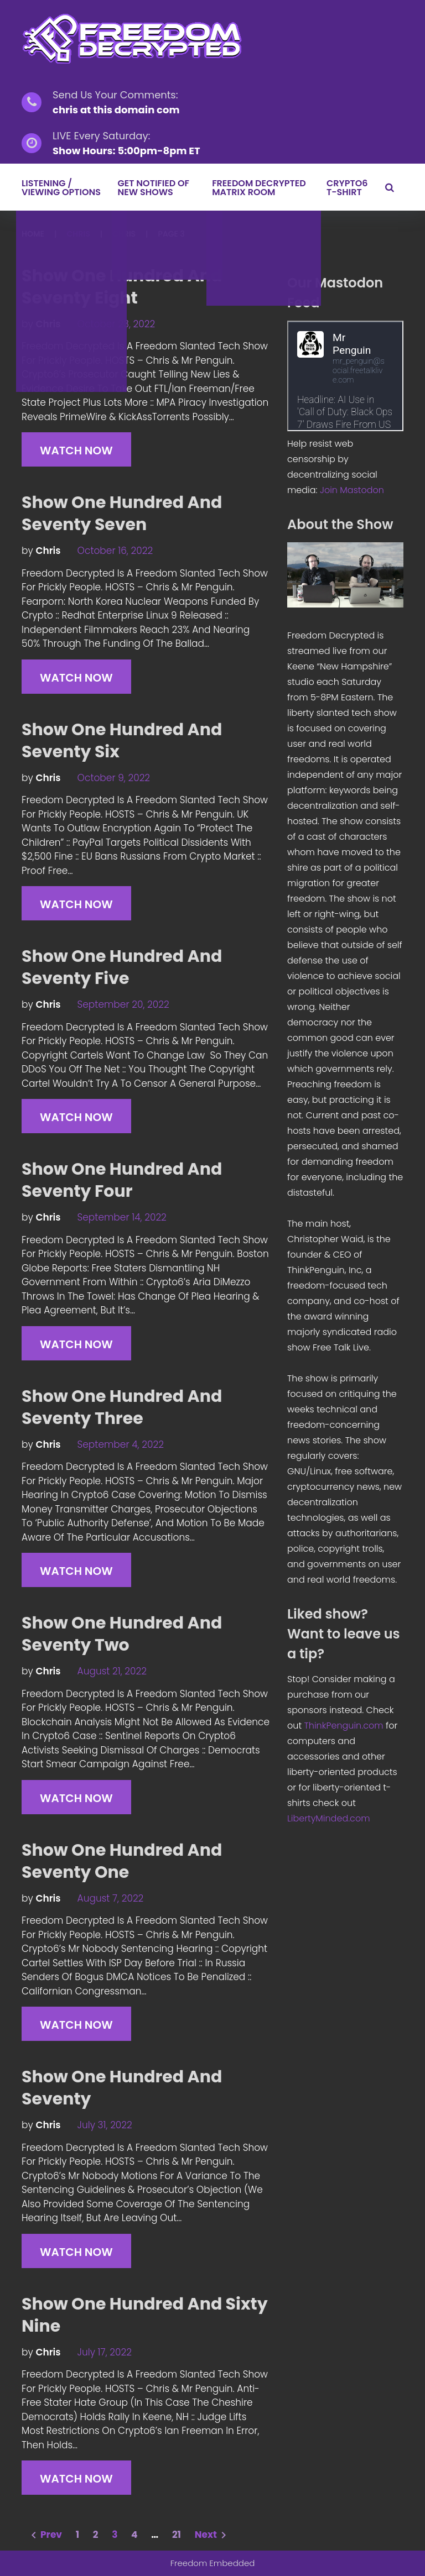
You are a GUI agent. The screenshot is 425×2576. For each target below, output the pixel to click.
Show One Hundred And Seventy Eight (122, 287)
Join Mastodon (352, 490)
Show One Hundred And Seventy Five (122, 967)
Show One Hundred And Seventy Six (122, 740)
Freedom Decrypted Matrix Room (259, 187)
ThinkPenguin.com (343, 1725)
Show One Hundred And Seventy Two (122, 1634)
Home (33, 233)
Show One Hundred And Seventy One (122, 1861)
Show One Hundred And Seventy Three (122, 1407)
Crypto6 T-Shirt (346, 187)
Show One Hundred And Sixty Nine (145, 2315)
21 (176, 2534)
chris (78, 233)
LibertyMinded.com (328, 1818)
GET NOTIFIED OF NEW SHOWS (153, 187)
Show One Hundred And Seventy (122, 2088)
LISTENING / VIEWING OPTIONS (61, 187)
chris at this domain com (116, 110)
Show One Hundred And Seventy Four (122, 1180)
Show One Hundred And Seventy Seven (122, 513)
